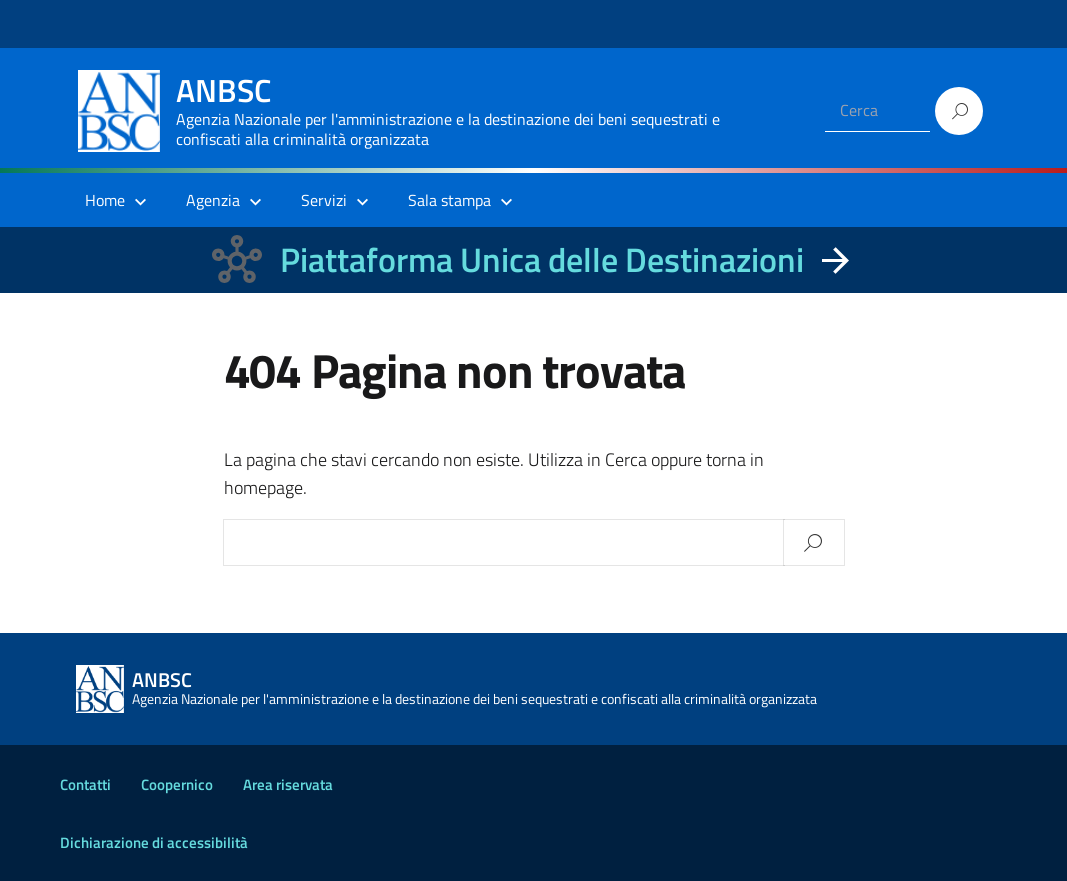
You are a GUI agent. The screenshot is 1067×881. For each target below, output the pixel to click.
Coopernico (177, 784)
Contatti (85, 784)
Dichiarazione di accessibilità (154, 842)
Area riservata (288, 784)
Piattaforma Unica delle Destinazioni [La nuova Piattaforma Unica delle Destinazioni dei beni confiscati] (542, 259)
